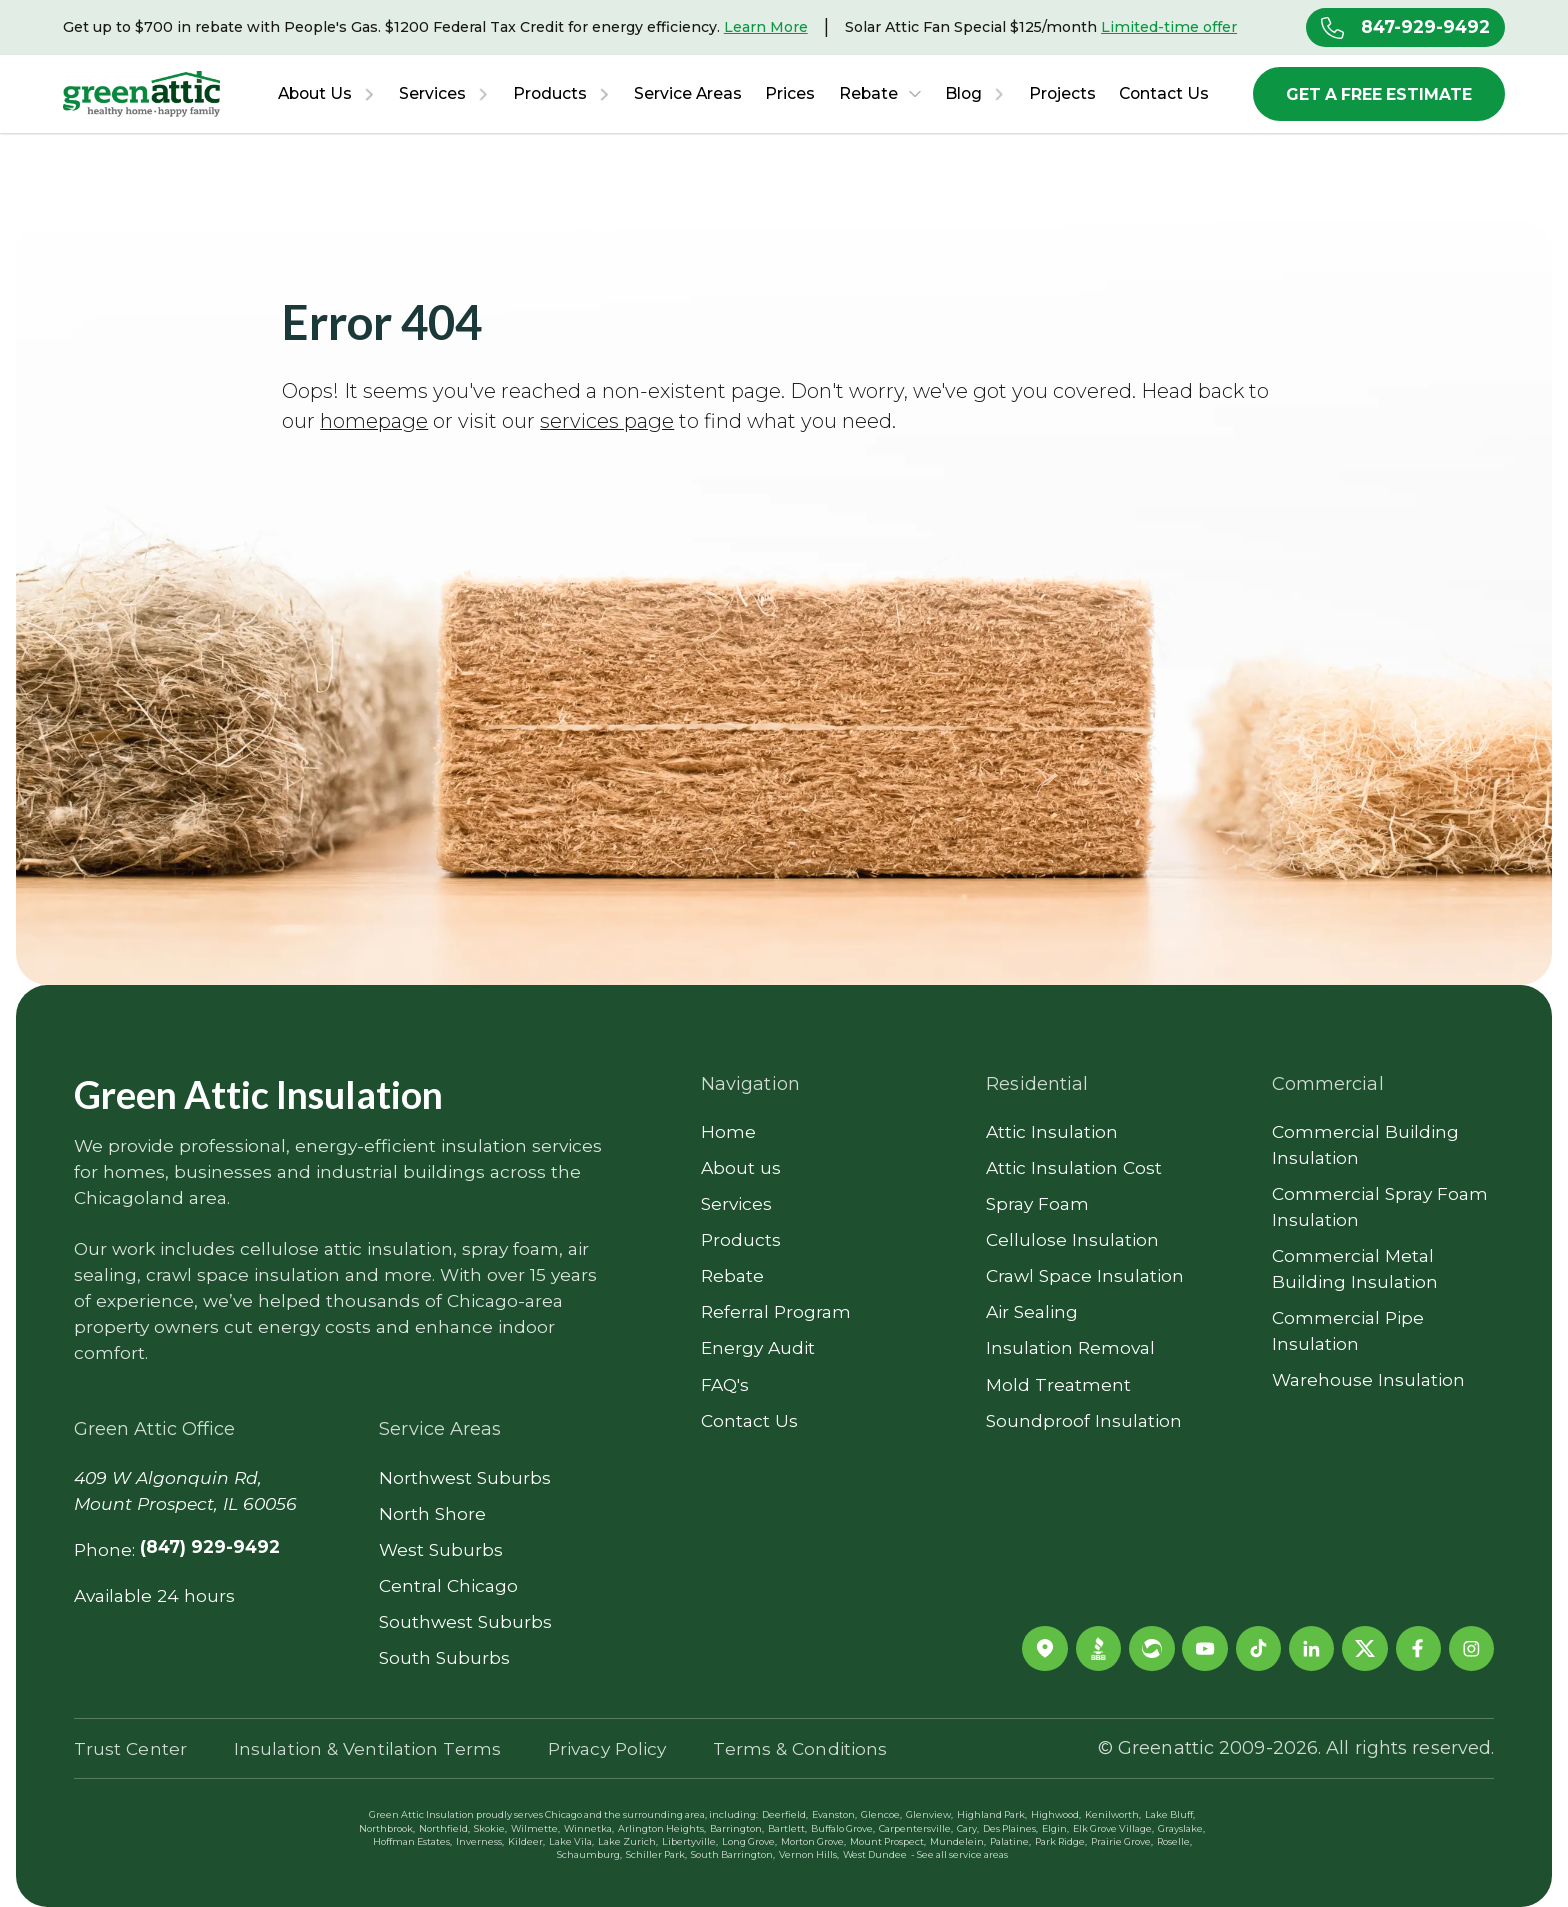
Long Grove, (749, 1841)
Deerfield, (785, 1814)
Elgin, (1055, 1828)
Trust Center (130, 1748)
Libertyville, (690, 1841)
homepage (374, 421)
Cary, (968, 1828)
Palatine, (1010, 1841)
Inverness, (480, 1841)
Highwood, (1056, 1814)
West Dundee (875, 1854)
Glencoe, (881, 1814)
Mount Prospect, (888, 1841)
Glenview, (929, 1814)
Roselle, (1174, 1841)
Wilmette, (535, 1828)
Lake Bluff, (1170, 1814)
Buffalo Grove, (843, 1828)
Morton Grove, (813, 1841)
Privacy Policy (607, 1748)
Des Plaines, (1010, 1828)
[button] (326, 94)
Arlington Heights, (662, 1828)
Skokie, (490, 1828)
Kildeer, (526, 1841)
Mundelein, (958, 1841)
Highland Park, (992, 1814)
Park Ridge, (1061, 1841)
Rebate (868, 94)
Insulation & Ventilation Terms (367, 1748)
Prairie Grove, (1122, 1841)
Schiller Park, (656, 1854)
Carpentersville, (916, 1828)
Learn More (766, 27)
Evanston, (834, 1814)
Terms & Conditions (800, 1748)
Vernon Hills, (809, 1854)
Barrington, (737, 1828)
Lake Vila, (571, 1841)
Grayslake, (1181, 1828)
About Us (315, 94)
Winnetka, (589, 1828)
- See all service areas (959, 1854)
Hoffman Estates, (412, 1841)
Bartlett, (787, 1828)
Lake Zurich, (628, 1841)
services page (607, 421)
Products (550, 94)
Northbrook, (387, 1828)
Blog (963, 94)
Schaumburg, (589, 1854)
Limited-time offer (1169, 27)
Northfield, (444, 1828)
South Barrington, (733, 1854)
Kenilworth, (1113, 1814)
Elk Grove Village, (1113, 1828)
